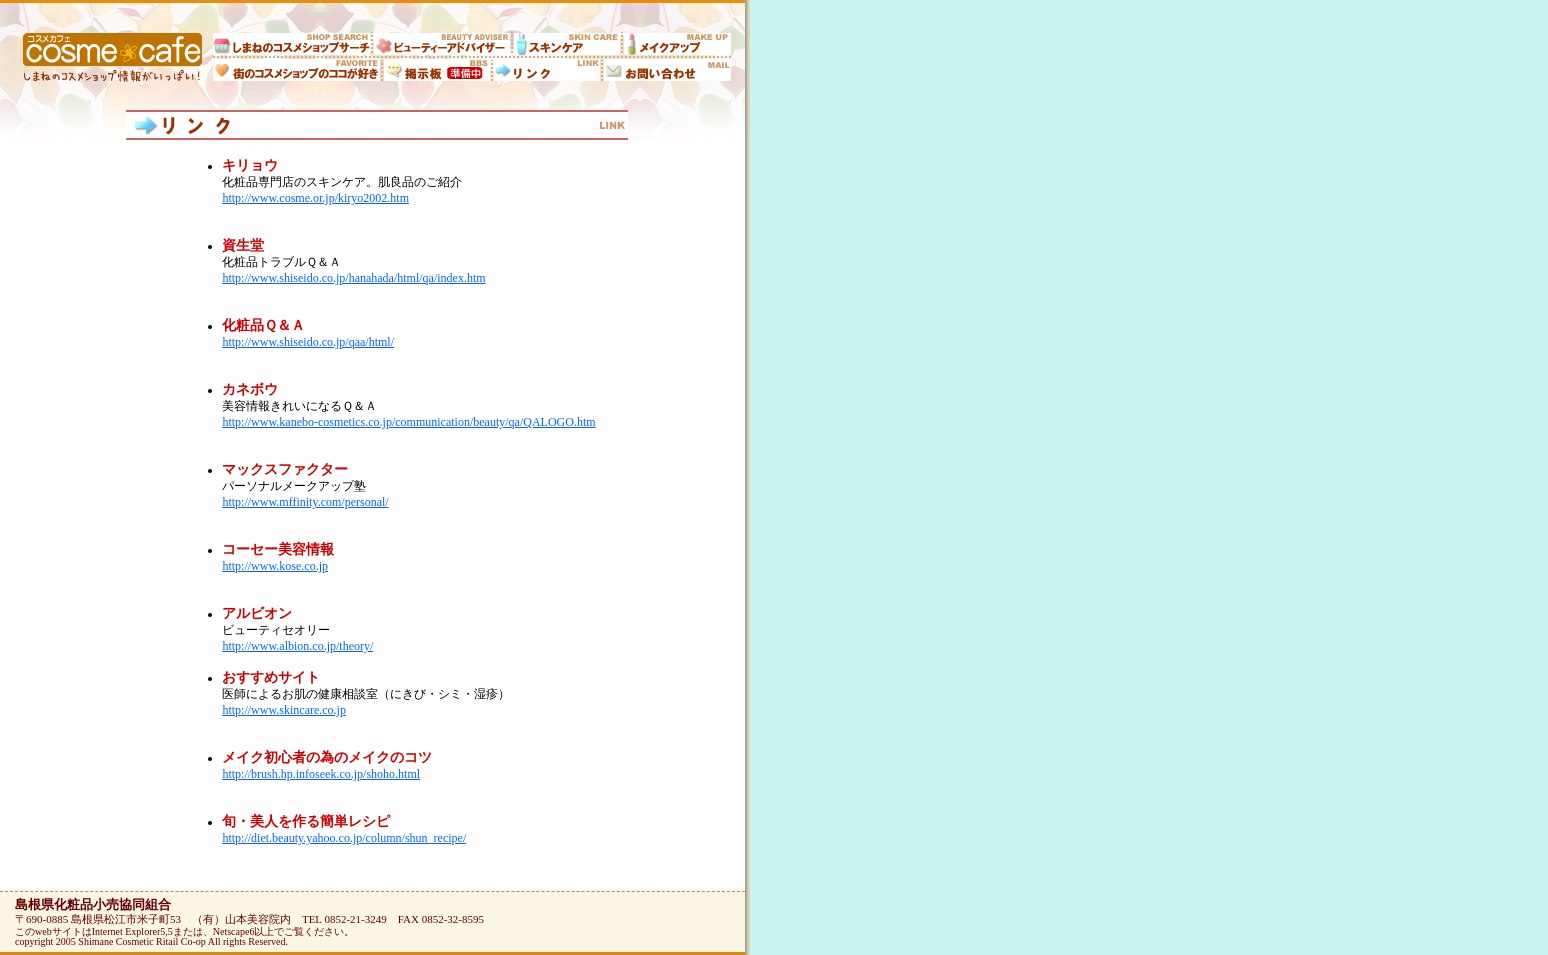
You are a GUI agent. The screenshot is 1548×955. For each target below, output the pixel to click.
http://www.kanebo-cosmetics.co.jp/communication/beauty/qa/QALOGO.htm (408, 422)
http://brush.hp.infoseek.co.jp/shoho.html (321, 774)
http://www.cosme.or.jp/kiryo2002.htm (315, 198)
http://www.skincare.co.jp (284, 710)
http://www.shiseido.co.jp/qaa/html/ (308, 342)
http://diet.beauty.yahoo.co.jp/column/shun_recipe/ (344, 838)
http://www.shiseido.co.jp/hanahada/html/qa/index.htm (353, 278)
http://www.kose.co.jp (275, 566)
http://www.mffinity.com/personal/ (305, 502)
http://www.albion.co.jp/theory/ (297, 646)
